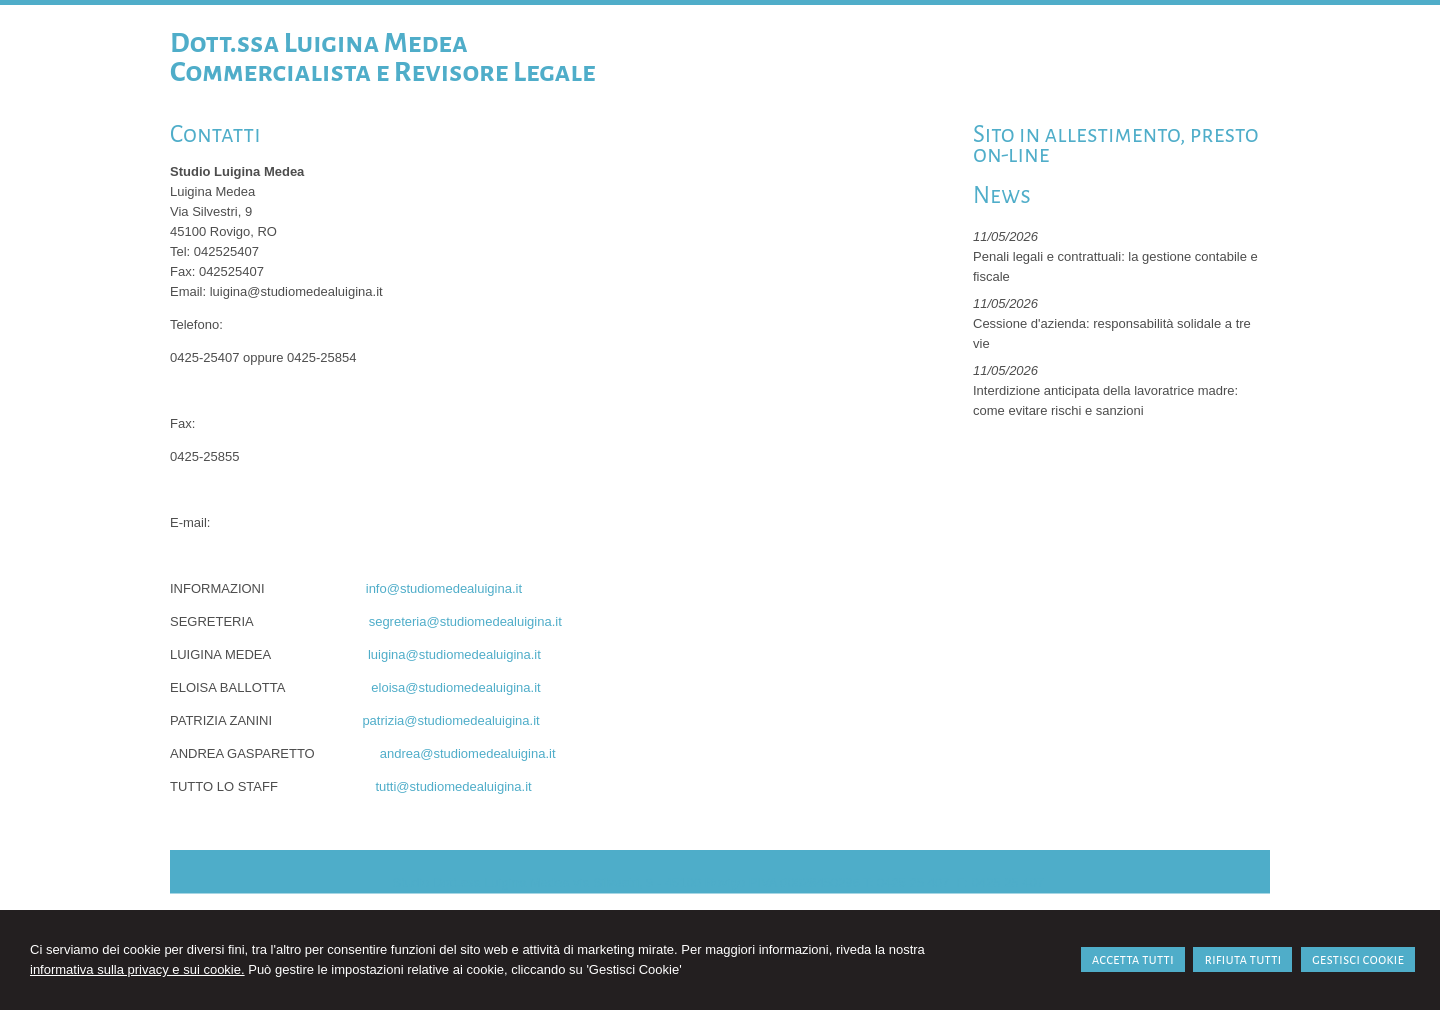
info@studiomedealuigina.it (444, 588)
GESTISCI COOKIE (1358, 959)
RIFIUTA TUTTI (1242, 959)
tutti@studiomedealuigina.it (453, 786)
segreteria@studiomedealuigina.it (465, 621)
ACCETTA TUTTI (1133, 959)
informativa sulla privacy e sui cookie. (137, 969)
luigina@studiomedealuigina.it (454, 654)
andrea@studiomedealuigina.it (468, 753)
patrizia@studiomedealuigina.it (450, 720)
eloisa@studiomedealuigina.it (455, 687)
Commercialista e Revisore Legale (383, 72)
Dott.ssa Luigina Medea (319, 43)
